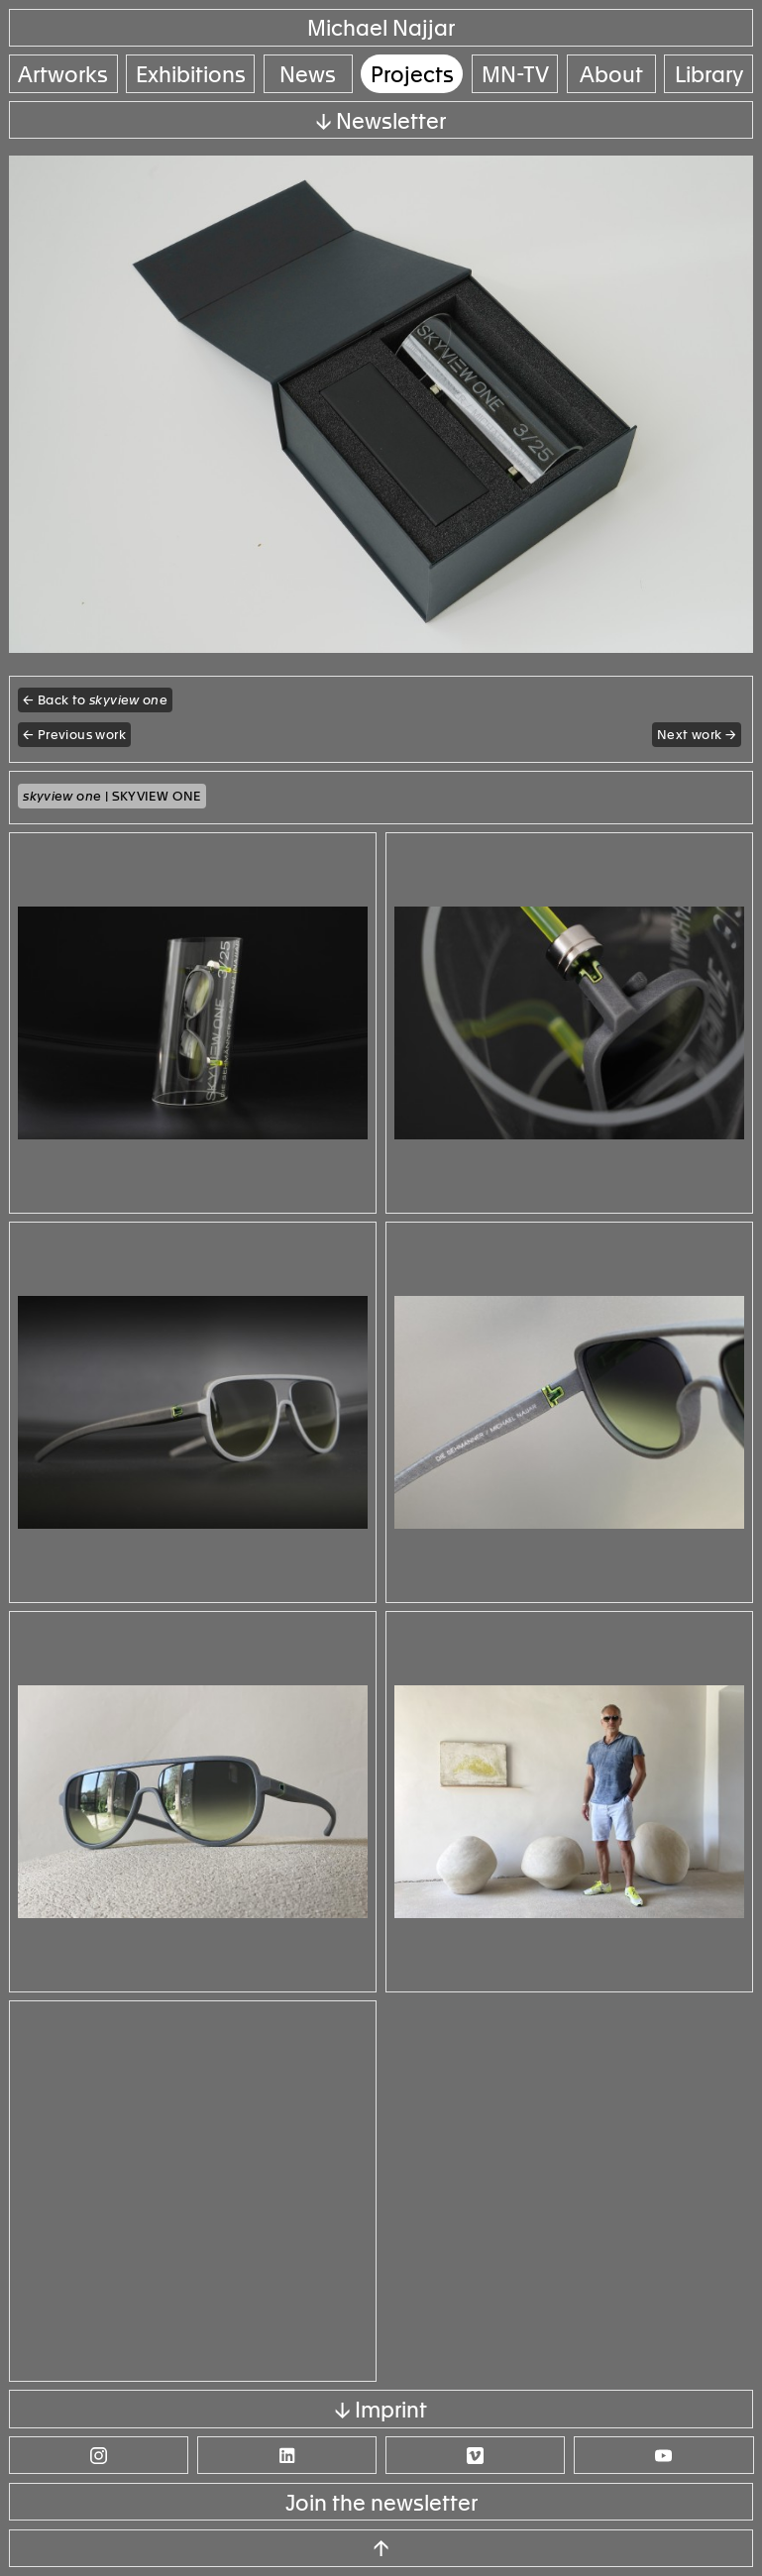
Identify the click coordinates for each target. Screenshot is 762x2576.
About (611, 74)
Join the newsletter (381, 2503)
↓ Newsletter (381, 121)
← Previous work (74, 734)
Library (709, 74)
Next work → (696, 734)
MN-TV (515, 74)
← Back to (95, 700)
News (307, 74)
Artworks (63, 74)
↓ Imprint (381, 2410)
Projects (412, 74)
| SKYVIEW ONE (112, 796)
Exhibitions (191, 74)
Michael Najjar (381, 28)
